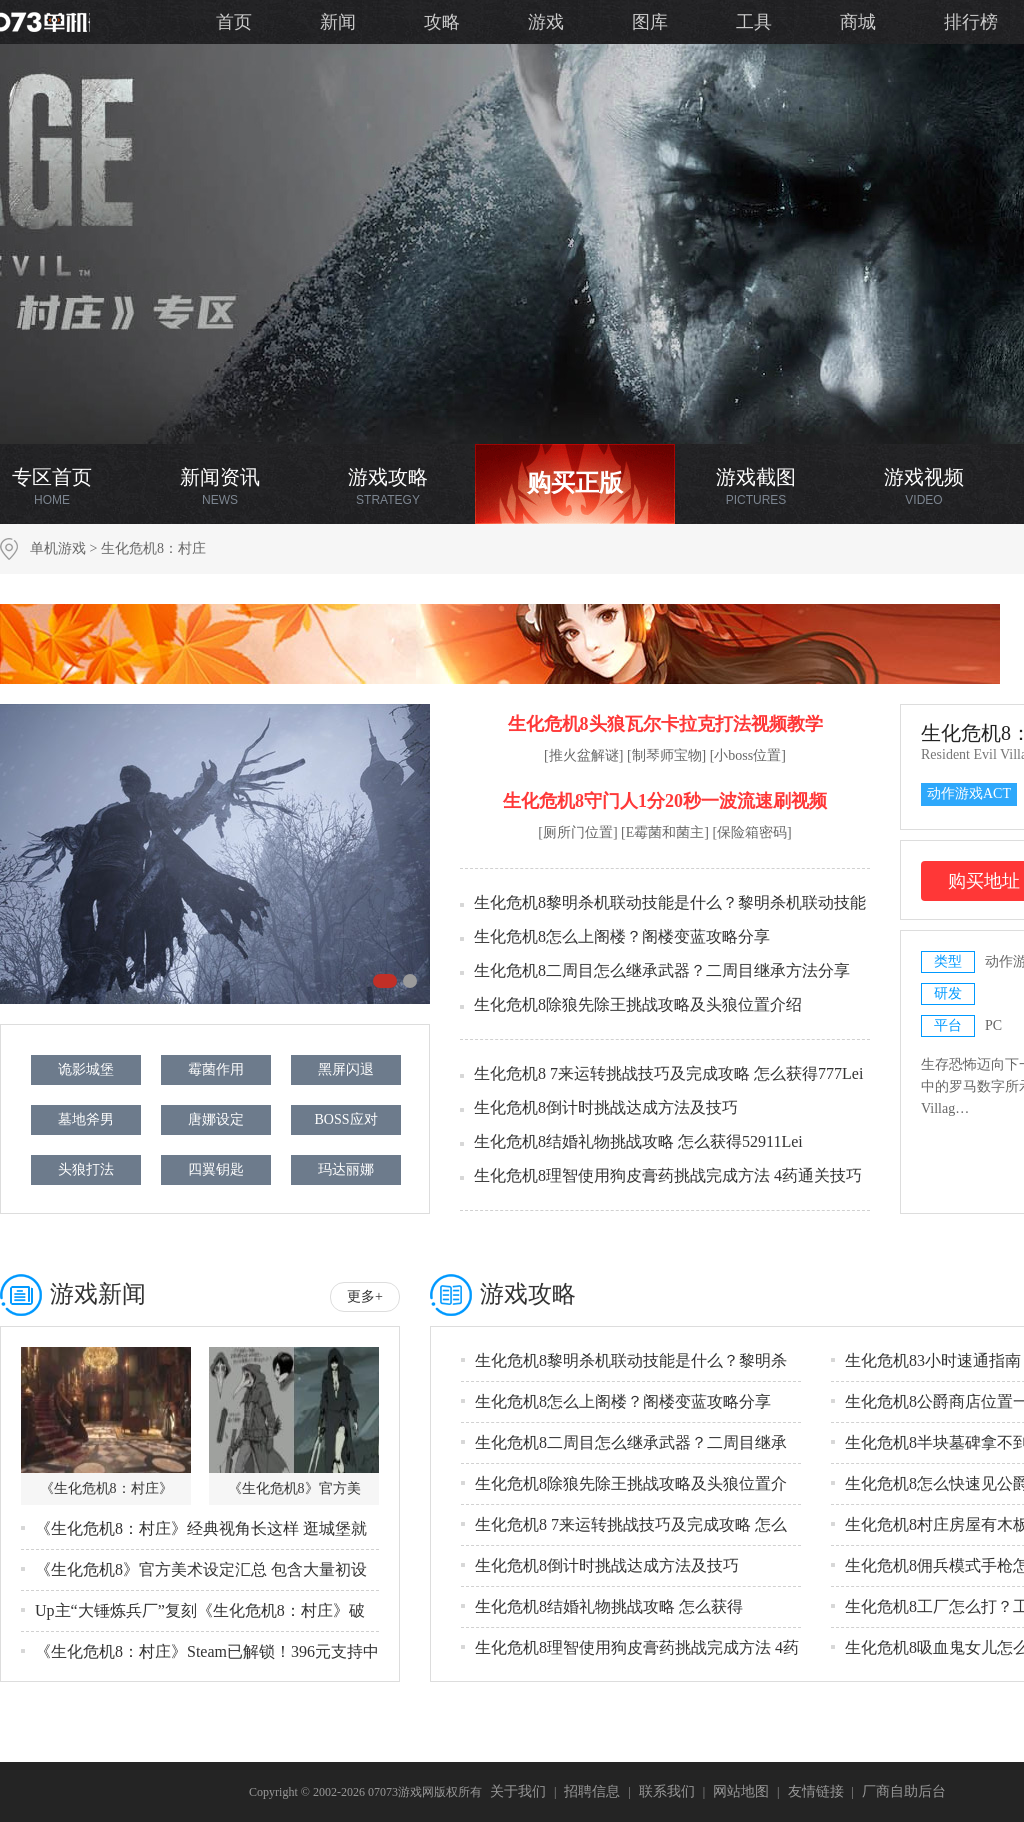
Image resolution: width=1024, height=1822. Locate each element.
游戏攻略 (388, 486)
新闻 (338, 22)
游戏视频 (924, 486)
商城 (858, 22)
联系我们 (667, 1791)
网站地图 (741, 1791)
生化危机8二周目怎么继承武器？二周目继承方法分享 (662, 970)
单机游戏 (58, 548)
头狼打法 (86, 1169)
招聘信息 (592, 1791)
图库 (650, 22)
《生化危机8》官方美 (294, 1488)
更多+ (365, 1296)
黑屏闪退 (346, 1069)
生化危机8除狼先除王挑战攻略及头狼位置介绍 (638, 1004)
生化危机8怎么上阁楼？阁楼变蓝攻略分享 (622, 936)
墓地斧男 (86, 1119)
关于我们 (518, 1791)
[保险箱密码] (751, 832)
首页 (234, 22)
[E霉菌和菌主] (665, 832)
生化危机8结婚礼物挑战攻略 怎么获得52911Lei (638, 1141)
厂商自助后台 (904, 1791)
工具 (754, 22)
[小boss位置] (748, 755)
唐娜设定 (216, 1119)
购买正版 (575, 483)
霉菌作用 (216, 1069)
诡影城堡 (86, 1069)
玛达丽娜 (346, 1169)
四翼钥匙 (216, 1169)
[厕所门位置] (577, 832)
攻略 (442, 22)
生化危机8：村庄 (153, 548)
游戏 (546, 22)
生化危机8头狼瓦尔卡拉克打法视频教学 (665, 724)
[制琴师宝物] (666, 755)
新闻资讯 (220, 486)
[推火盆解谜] (583, 755)
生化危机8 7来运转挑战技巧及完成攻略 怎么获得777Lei (668, 1073)
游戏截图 (756, 486)
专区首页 (52, 486)
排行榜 (971, 22)
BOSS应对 (345, 1119)
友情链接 (816, 1791)
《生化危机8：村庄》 (106, 1488)
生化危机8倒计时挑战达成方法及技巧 (606, 1107)
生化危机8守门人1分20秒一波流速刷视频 (665, 801)
